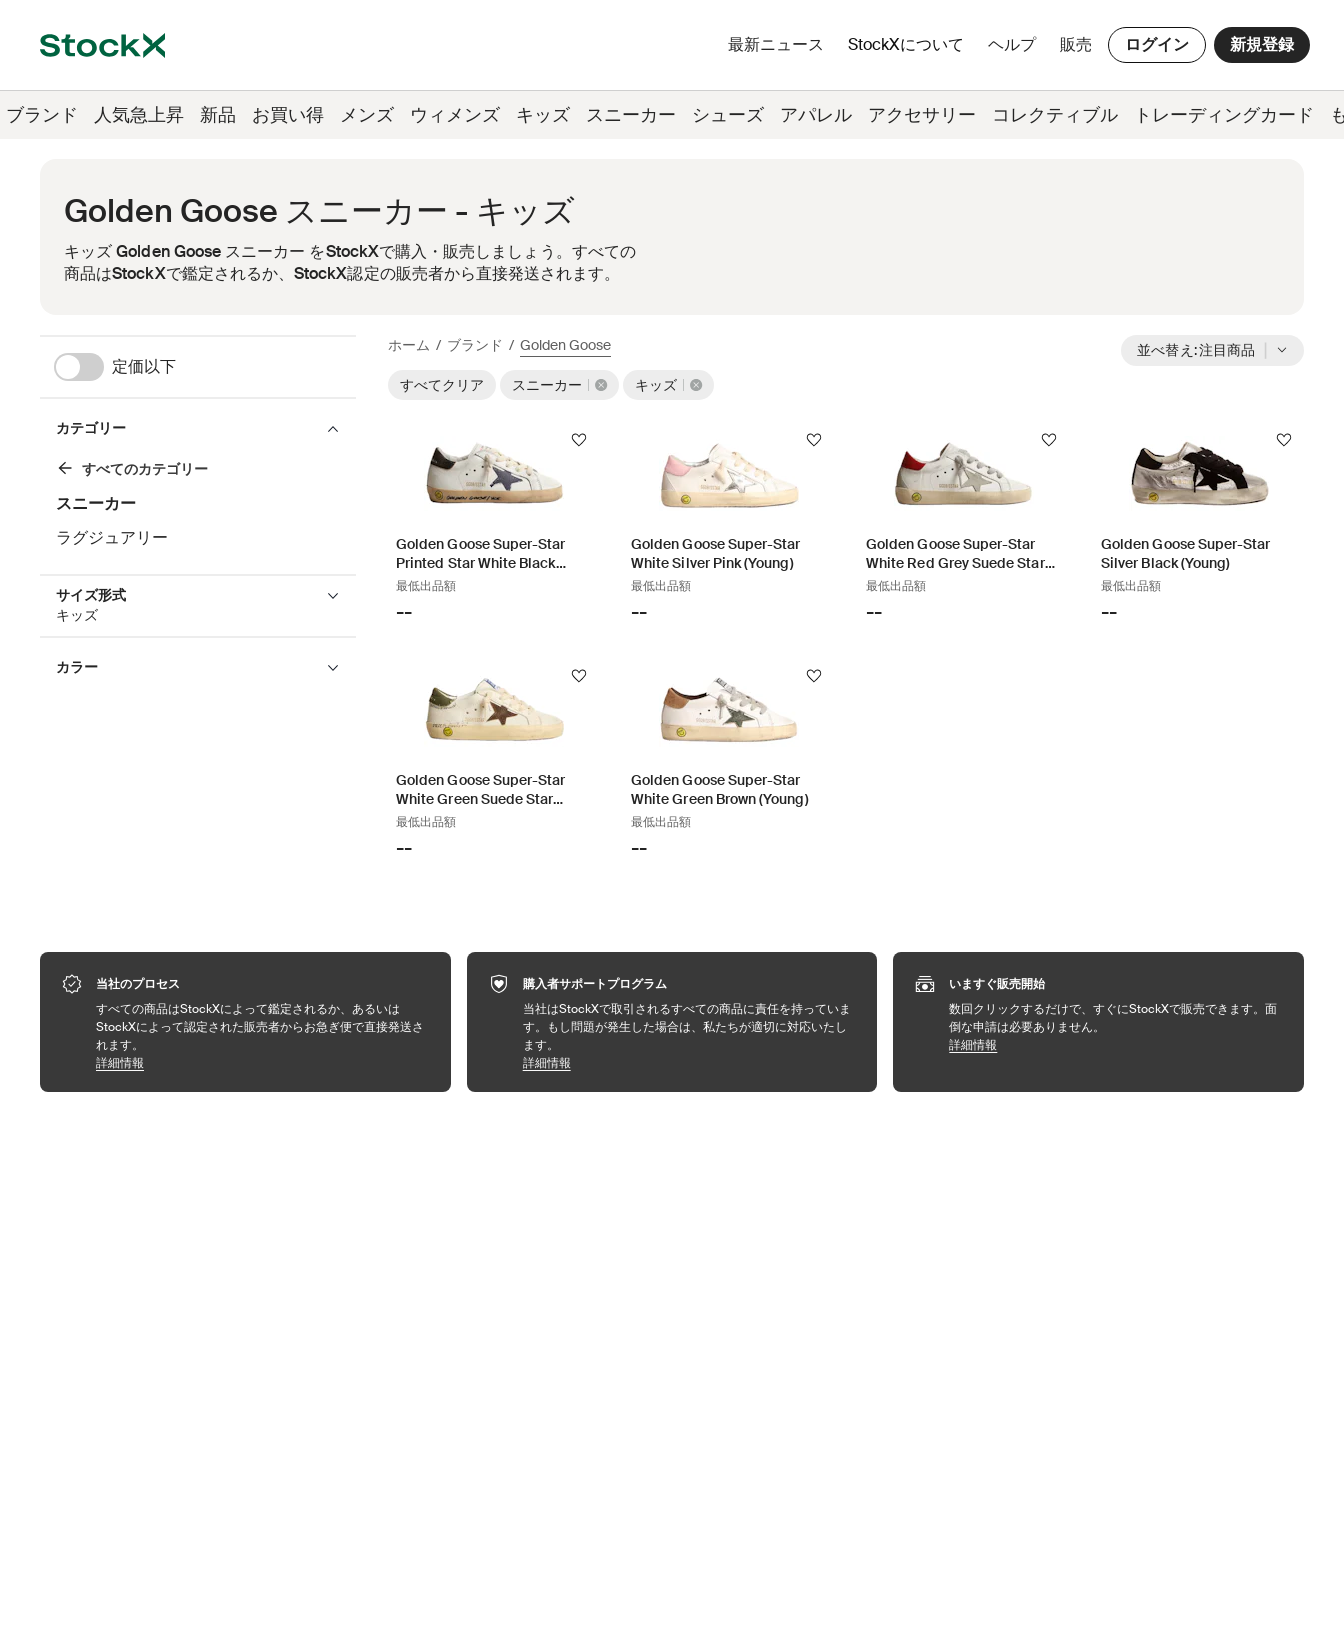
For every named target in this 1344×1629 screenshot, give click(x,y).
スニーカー (631, 115)
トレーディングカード (1224, 115)
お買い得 (288, 115)
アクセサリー (922, 115)
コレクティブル (1055, 115)
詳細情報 (263, 1062)
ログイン (1157, 44)
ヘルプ (1012, 44)
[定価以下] (205, 367)
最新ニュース (776, 44)
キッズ (543, 115)
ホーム (409, 345)
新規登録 (1262, 44)
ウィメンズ (455, 115)
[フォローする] (579, 440)
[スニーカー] (190, 471)
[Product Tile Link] (493, 526)
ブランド (475, 345)
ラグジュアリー (112, 537)
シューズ (728, 115)
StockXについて (909, 49)
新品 (218, 115)
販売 (1076, 44)
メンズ (367, 115)
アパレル (816, 115)
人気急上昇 (139, 115)
